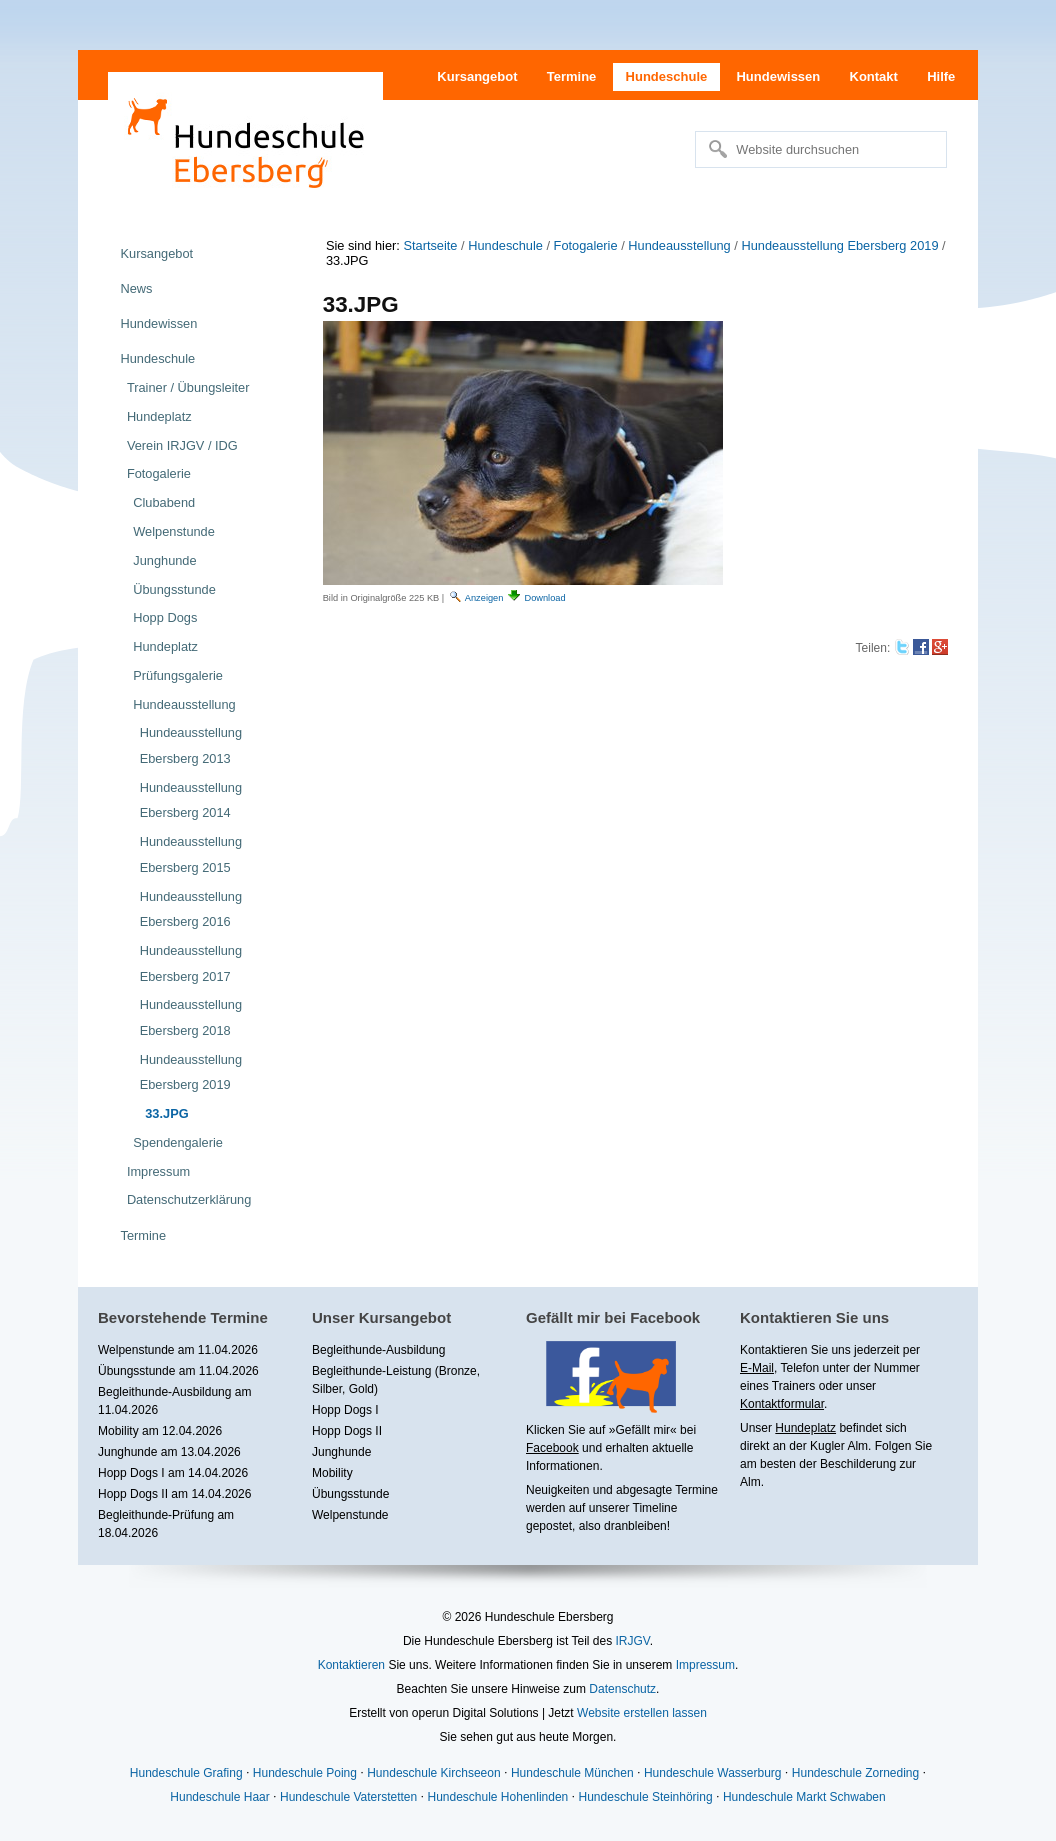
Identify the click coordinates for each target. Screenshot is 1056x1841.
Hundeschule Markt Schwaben (804, 1797)
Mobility (332, 1473)
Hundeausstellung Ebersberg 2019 (839, 245)
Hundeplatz (805, 1428)
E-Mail (757, 1368)
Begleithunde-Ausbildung (378, 1350)
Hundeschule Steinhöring (646, 1797)
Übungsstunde (350, 1494)
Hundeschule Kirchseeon (433, 1773)
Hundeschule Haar (219, 1797)
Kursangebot (477, 76)
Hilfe (941, 76)
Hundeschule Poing (305, 1773)
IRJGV (632, 1641)
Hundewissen (778, 76)
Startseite (430, 245)
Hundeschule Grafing (186, 1773)
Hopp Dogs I (345, 1410)
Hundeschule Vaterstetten (348, 1797)
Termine (572, 76)
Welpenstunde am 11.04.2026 (178, 1350)
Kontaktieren (351, 1665)
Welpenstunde (350, 1515)
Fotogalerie (586, 245)
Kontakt (874, 76)
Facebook (552, 1448)
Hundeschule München (572, 1773)
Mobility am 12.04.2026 (160, 1431)
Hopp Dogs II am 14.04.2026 (174, 1494)
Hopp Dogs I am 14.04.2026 (173, 1473)
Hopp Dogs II (347, 1431)
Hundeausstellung (679, 245)
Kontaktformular (782, 1404)
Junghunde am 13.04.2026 (169, 1452)
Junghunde (341, 1452)
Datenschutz (622, 1689)
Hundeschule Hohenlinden (497, 1797)
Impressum (705, 1665)
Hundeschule (667, 76)
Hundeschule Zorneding (855, 1773)
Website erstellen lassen (642, 1713)
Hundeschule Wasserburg (713, 1773)
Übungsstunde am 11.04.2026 (178, 1371)
